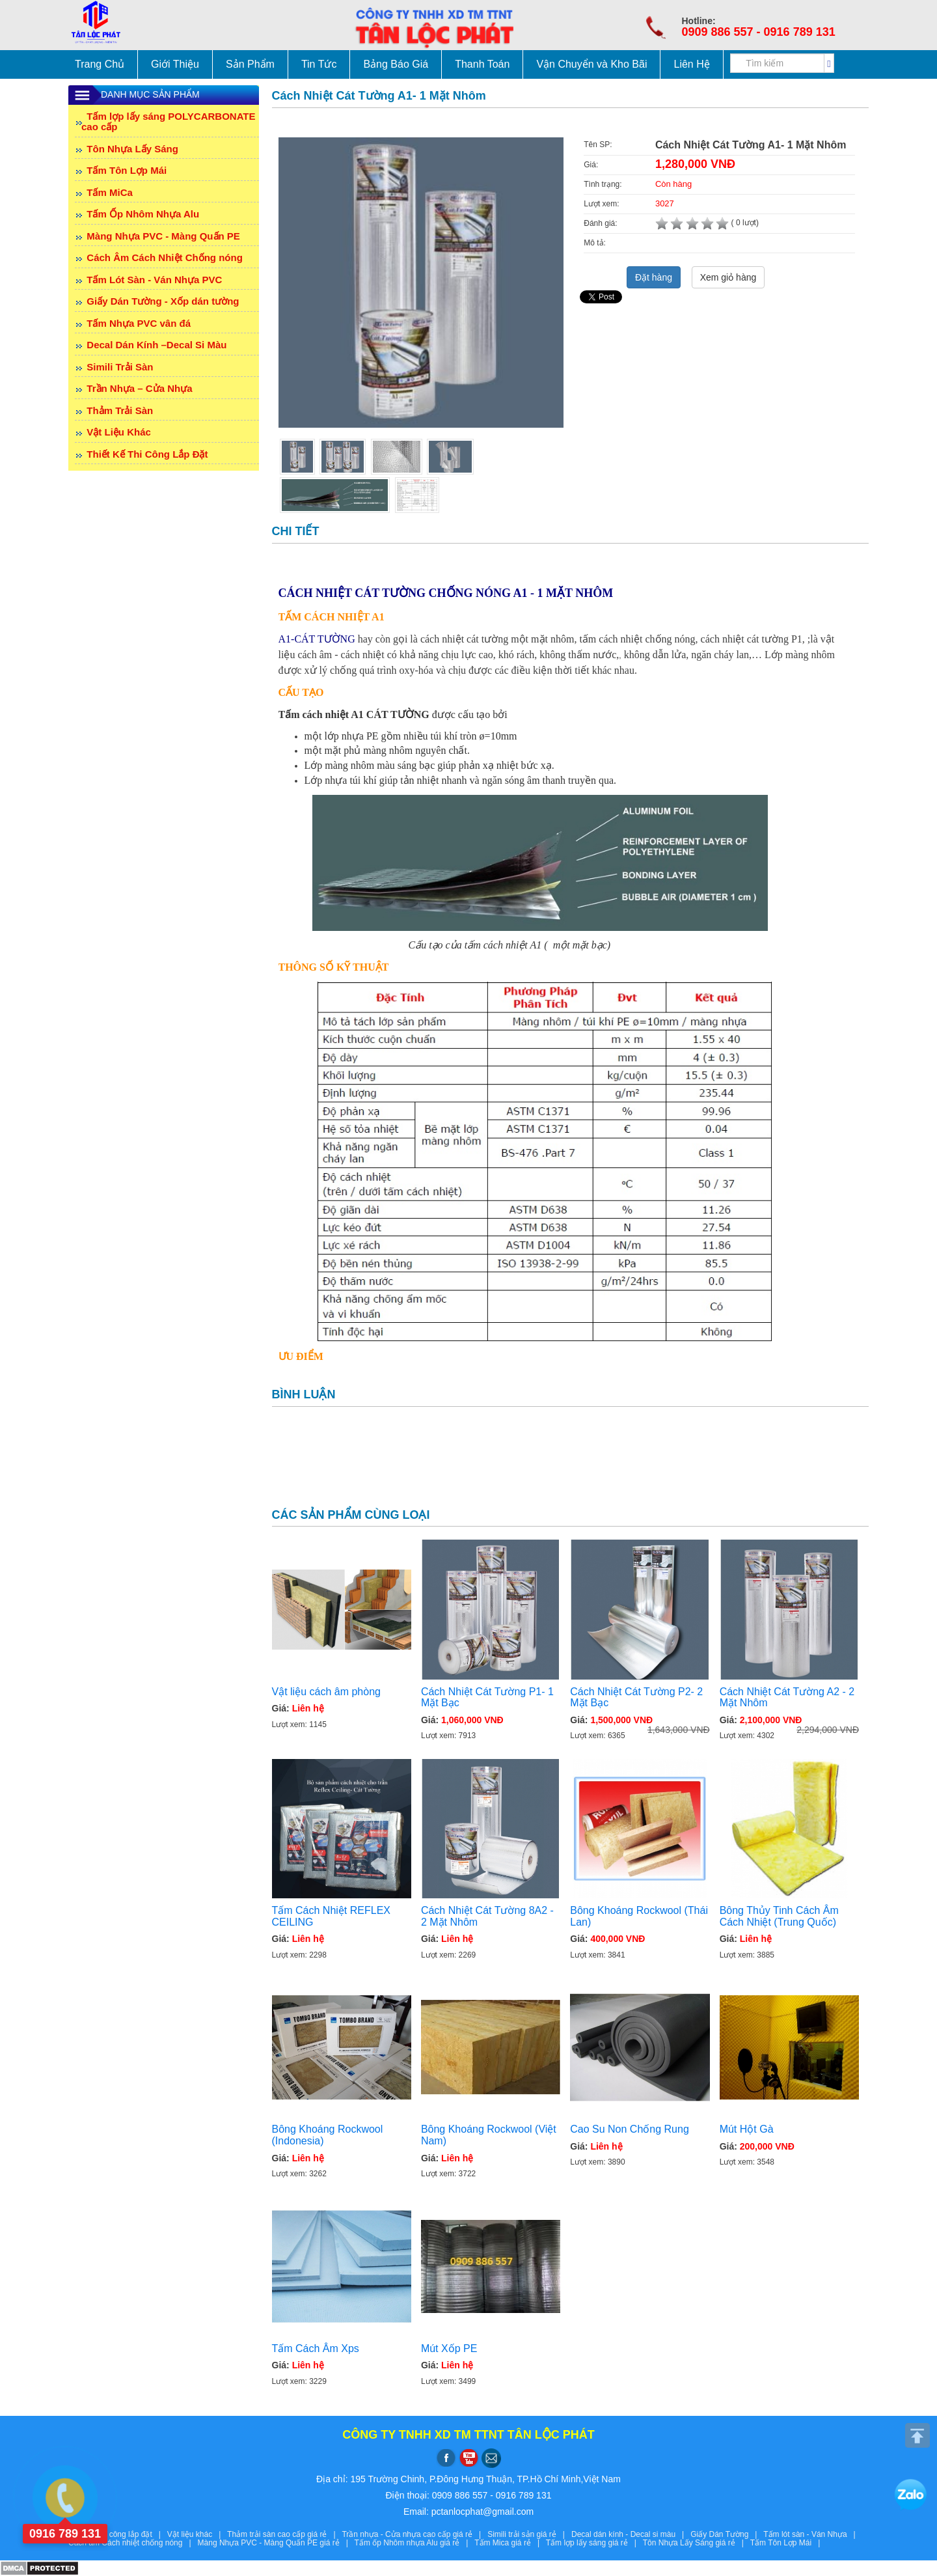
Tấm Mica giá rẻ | (510, 2542)
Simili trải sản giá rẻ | (529, 2534)
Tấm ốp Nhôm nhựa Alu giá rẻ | (415, 2542)
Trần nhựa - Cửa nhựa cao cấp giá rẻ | (414, 2534)
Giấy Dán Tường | (726, 2534)
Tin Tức (319, 64)
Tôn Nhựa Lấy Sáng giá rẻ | (696, 2542)
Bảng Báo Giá (395, 64)
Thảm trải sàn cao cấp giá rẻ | (284, 2534)
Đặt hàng (653, 277)
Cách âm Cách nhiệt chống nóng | (133, 2542)
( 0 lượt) (707, 222)
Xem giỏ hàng (728, 277)
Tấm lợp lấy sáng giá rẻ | (594, 2542)
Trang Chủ (99, 64)
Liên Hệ (691, 64)
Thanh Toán (482, 64)
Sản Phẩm (250, 64)
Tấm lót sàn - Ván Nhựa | (811, 2534)
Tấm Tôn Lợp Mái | (787, 2542)
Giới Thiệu (175, 64)
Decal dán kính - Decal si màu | (630, 2534)
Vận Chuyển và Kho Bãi (591, 64)
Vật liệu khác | (197, 2534)
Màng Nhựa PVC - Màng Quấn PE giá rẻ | (276, 2542)
